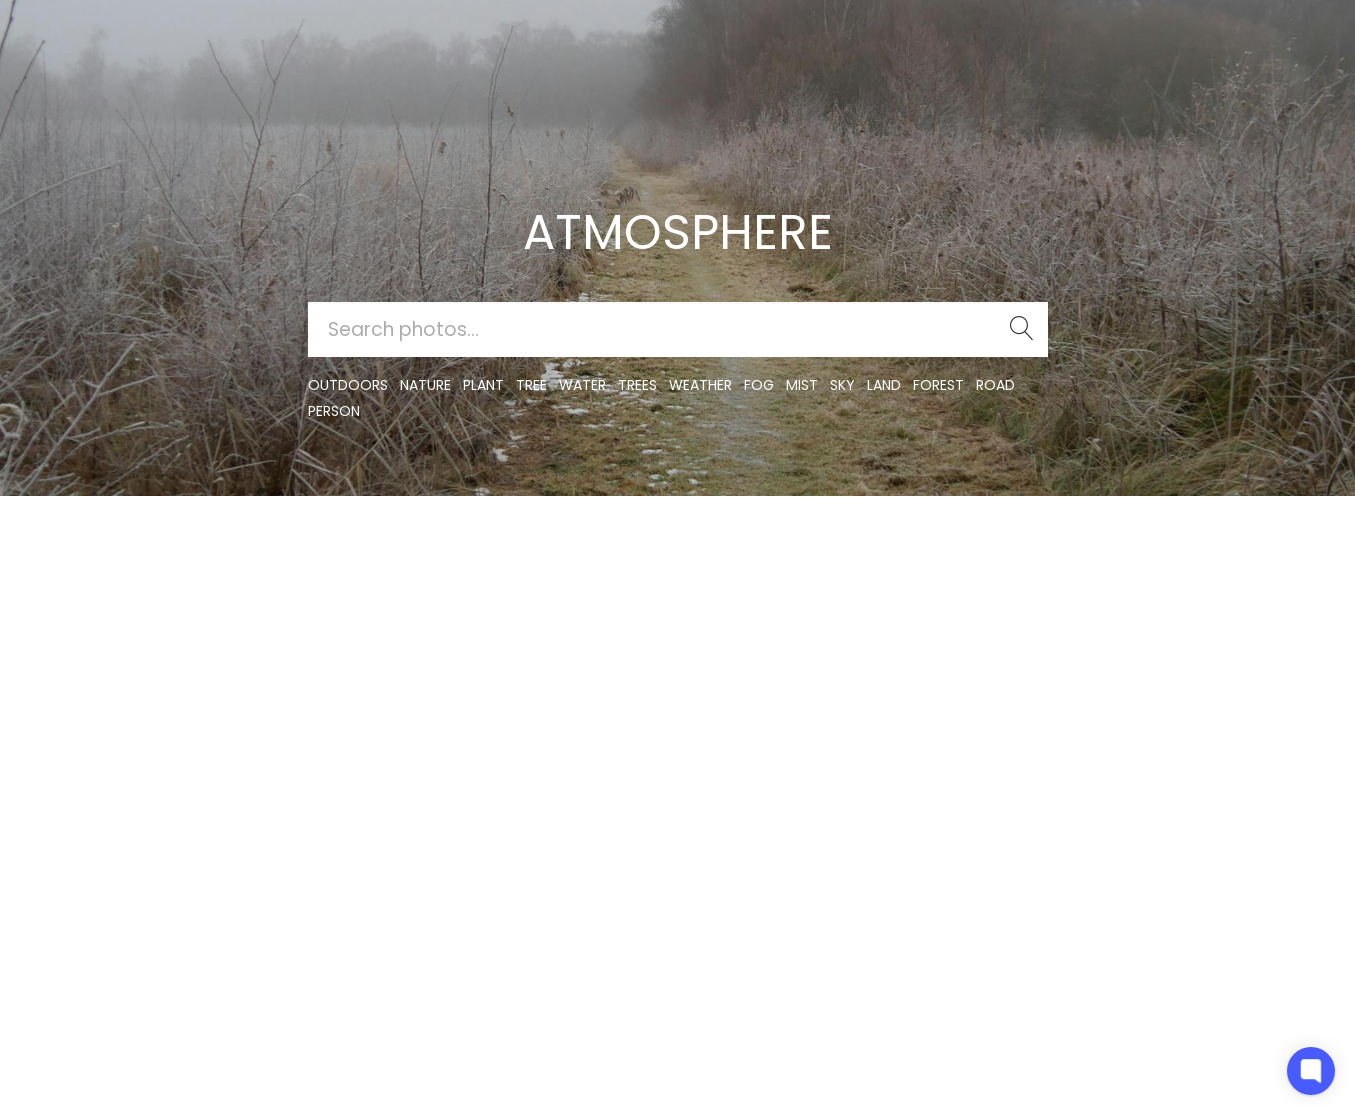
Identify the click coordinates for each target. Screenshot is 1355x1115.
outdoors (348, 385)
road (995, 385)
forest (938, 385)
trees (637, 385)
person (334, 411)
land (884, 385)
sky (842, 385)
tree (531, 385)
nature (425, 385)
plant (483, 385)
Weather (700, 385)
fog (759, 385)
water (582, 385)
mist (802, 385)
